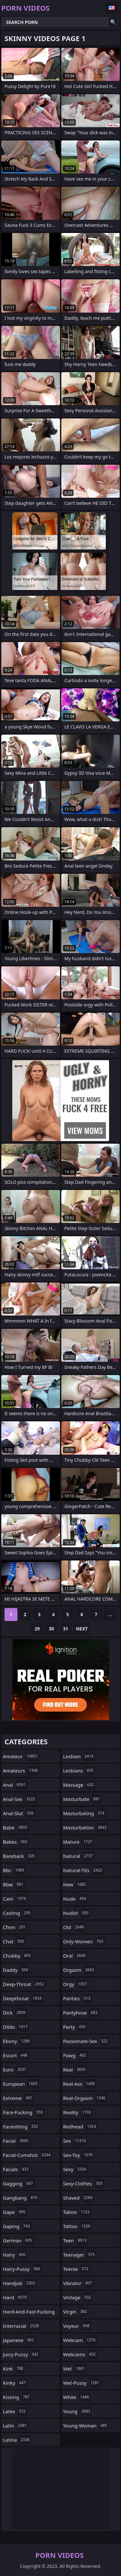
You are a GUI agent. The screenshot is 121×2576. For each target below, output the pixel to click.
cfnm (15, 1927)
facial (16, 2141)
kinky (15, 2383)
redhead (80, 2126)
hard (15, 2297)
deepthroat (23, 1998)
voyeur (77, 2326)
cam (15, 1899)
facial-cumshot (27, 2155)
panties (77, 1998)
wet (74, 2368)
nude (75, 1899)
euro (15, 2069)
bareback (19, 1856)
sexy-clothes (83, 2183)
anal (15, 1785)
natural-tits (83, 1870)
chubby (17, 1955)
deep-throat (24, 1984)
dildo (16, 2027)
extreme (18, 2098)
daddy (16, 1970)
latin (15, 2425)
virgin (76, 2311)
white (77, 2397)
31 (65, 1629)
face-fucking (24, 2112)
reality (78, 2112)
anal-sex (20, 1799)
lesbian (79, 1756)
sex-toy (79, 2155)
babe (16, 1827)
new (75, 1884)
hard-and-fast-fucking (29, 2313)
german (18, 2240)
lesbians (79, 1770)
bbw (14, 1884)
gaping (17, 2226)
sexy (75, 2169)
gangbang (21, 2198)
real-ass (79, 2084)
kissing (17, 2397)
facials (16, 2169)
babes (16, 1842)
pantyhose (81, 2012)
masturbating (84, 1813)
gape (15, 2212)
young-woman (86, 2425)
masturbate (82, 1799)
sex (75, 2141)
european (21, 2084)
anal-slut (19, 1813)
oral (75, 1955)
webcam (80, 2340)
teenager (79, 2255)
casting (17, 1913)
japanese (19, 2340)
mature (78, 1842)
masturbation (85, 1827)
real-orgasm (85, 2098)
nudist (76, 1913)
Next (82, 1629)
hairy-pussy (22, 2269)
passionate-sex (86, 2041)
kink (14, 2368)
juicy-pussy (21, 2354)
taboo (77, 2212)
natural (79, 1856)
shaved (78, 2198)
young (77, 2411)
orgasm (79, 1970)
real (75, 2069)
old (74, 1927)
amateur (21, 1756)
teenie (76, 2269)
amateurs (21, 1770)
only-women (84, 1941)
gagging (19, 2183)
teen (75, 2240)
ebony (17, 2041)
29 (37, 1629)
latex (15, 2411)
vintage (78, 2297)
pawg (75, 2055)
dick (15, 2012)
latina (17, 2440)
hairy (15, 2255)
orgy (76, 1984)
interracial (21, 2326)
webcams (80, 2354)
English (113, 7)
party (75, 2027)
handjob (20, 2283)
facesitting (21, 2126)
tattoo (77, 2226)
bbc (14, 1870)
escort (16, 2055)
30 (51, 1629)
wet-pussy (82, 2383)
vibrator (78, 2283)
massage (79, 1785)
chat (14, 1941)
